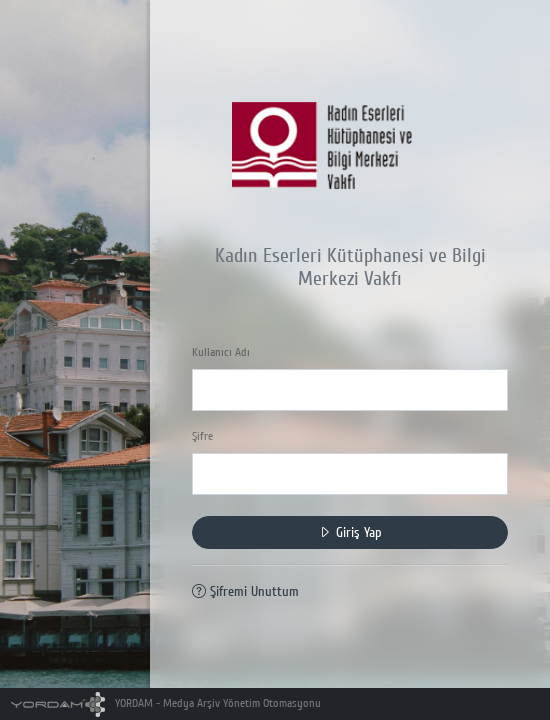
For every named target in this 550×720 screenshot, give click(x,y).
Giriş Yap (350, 532)
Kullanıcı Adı (221, 352)
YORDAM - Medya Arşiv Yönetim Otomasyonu (166, 703)
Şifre (202, 436)
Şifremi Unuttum (245, 591)
